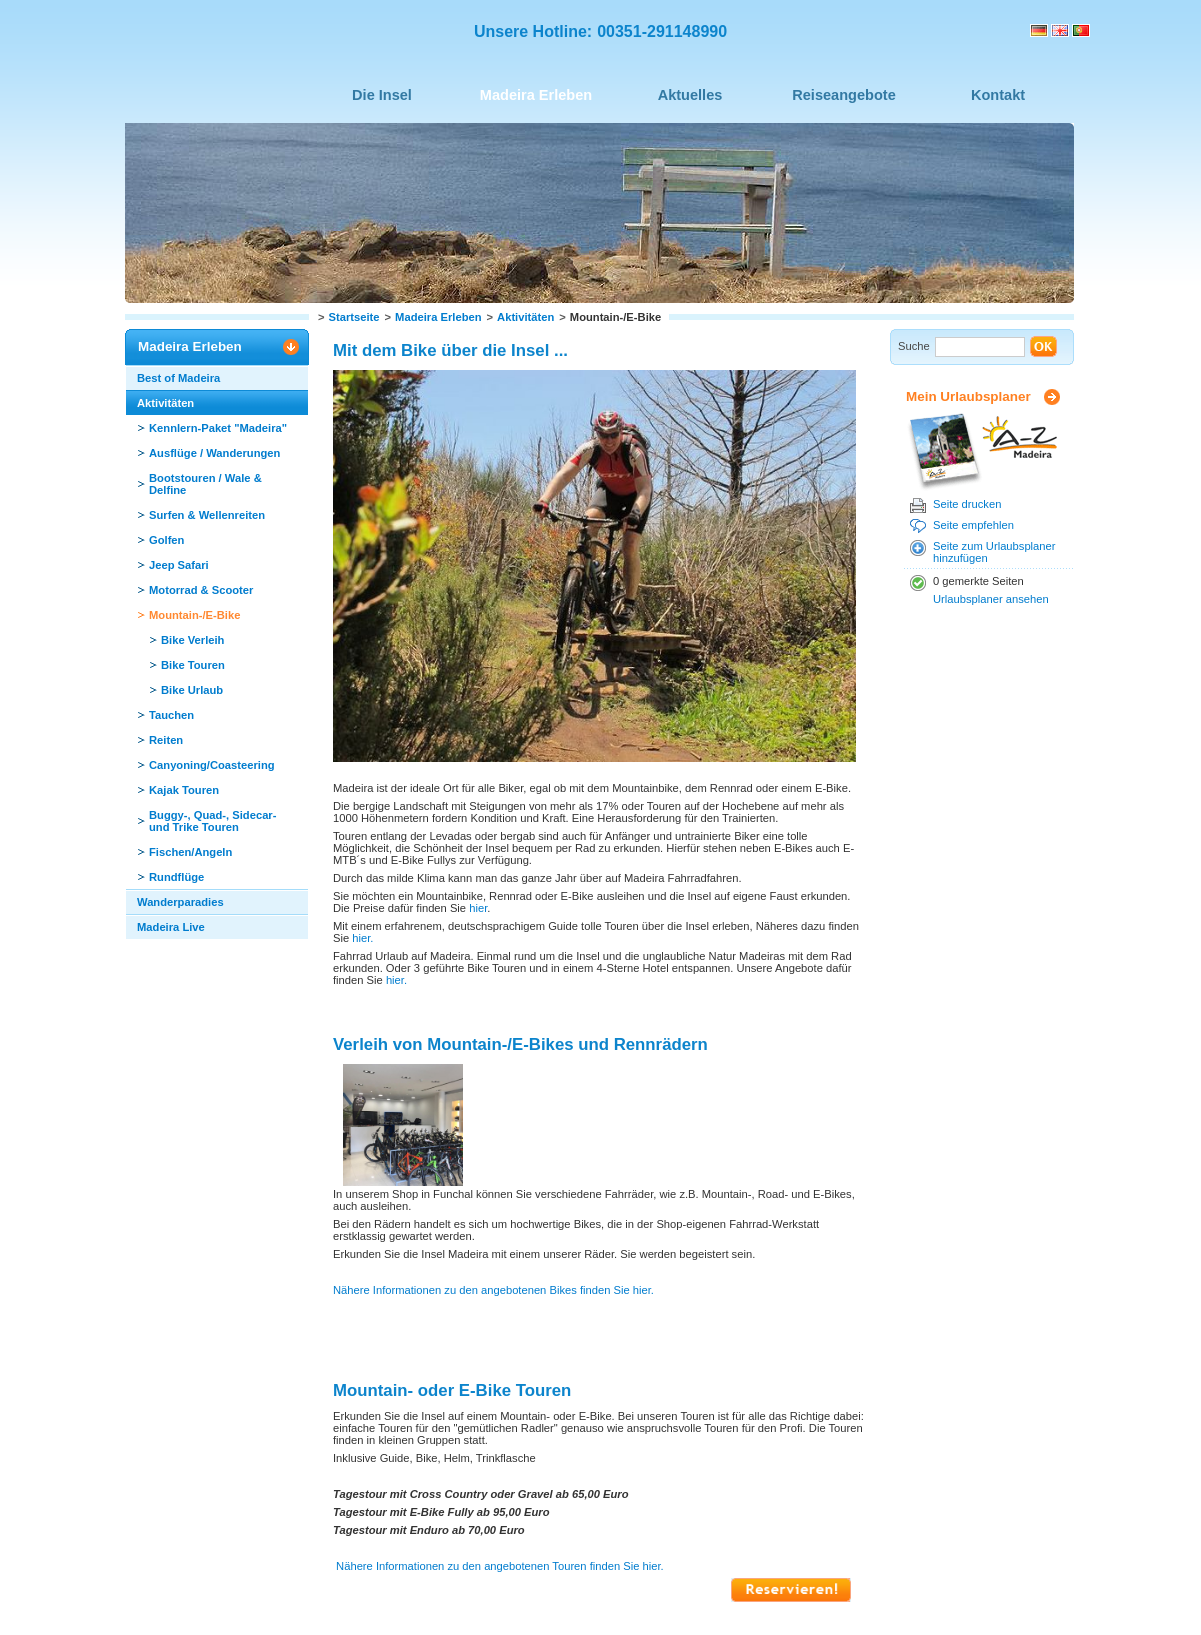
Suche (914, 346)
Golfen (166, 540)
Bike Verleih (192, 640)
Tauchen (171, 715)
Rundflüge (176, 877)
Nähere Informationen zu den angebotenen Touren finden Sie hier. (500, 1454)
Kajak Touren (184, 790)
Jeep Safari (179, 565)
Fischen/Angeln (190, 852)
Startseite (354, 317)
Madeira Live (171, 927)
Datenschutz (457, 1591)
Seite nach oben (493, 1534)
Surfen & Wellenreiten (207, 515)
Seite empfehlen (973, 525)
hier (478, 908)
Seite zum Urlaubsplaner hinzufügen (994, 552)
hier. (361, 938)
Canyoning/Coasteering (212, 765)
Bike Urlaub (192, 690)
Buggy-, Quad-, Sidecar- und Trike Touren (212, 821)
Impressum (317, 1591)
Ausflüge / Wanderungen (214, 453)
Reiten (166, 740)
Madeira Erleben (438, 317)
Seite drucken (967, 504)
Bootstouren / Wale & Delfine (205, 484)
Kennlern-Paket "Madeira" (218, 428)
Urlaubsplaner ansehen (991, 599)
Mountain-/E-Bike (194, 615)
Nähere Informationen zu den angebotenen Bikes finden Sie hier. (493, 1178)
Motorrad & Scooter (201, 590)
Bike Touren (193, 665)
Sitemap (385, 1591)
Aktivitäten (525, 317)
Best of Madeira (178, 378)
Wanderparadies (180, 902)
